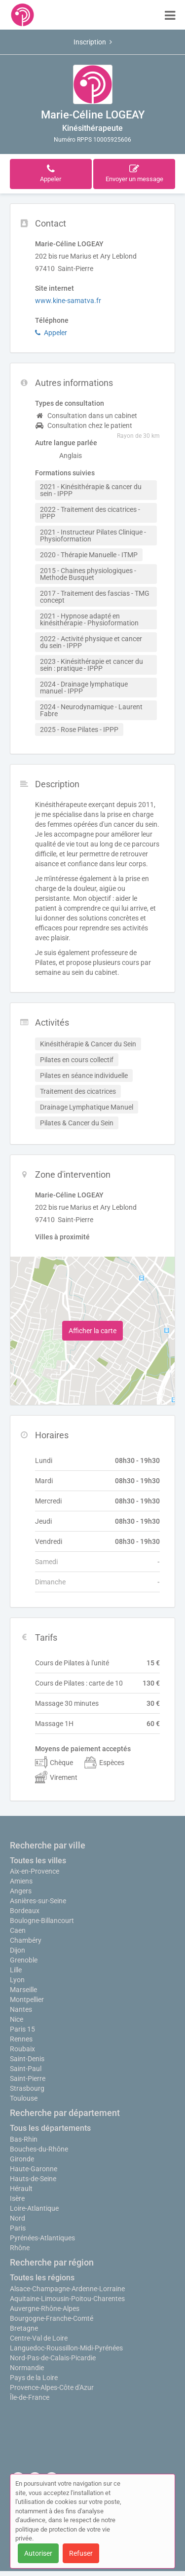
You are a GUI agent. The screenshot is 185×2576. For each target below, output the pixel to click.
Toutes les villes (38, 1860)
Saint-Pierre (27, 2078)
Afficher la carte (92, 1331)
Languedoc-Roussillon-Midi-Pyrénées (66, 2348)
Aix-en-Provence (34, 1871)
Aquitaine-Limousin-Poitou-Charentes (67, 2299)
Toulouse (23, 2098)
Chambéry (25, 1940)
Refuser (81, 2553)
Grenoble (23, 1960)
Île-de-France (29, 2397)
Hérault (21, 2188)
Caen (18, 1930)
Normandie (27, 2368)
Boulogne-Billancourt (42, 1920)
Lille (16, 1970)
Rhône (20, 2248)
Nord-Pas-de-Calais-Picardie (53, 2358)
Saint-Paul (25, 2069)
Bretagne (24, 2328)
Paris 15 (22, 2029)
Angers (21, 1891)
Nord (17, 2218)
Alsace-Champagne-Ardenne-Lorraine (67, 2289)
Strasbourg (27, 2088)
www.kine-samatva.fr (68, 301)
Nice (16, 2019)
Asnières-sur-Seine (38, 1901)
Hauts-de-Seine (33, 2179)
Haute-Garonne (33, 2169)
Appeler (51, 333)
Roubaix (22, 2049)
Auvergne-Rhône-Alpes (44, 2308)
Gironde (22, 2159)
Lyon (17, 1980)
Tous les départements (50, 2128)
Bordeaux (24, 1911)
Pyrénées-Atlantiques (42, 2238)
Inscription (93, 42)
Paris (18, 2228)
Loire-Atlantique (34, 2208)
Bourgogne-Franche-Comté (51, 2318)
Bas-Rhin (23, 2139)
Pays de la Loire (34, 2378)
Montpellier (27, 1999)
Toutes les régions (42, 2277)
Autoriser (38, 2553)
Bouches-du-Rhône (39, 2149)
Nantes (21, 2009)
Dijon (17, 1950)
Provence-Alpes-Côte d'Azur (52, 2387)
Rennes (21, 2039)
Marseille (23, 1990)
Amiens (21, 1881)
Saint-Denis (27, 2059)
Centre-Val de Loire (39, 2338)
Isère (17, 2198)
